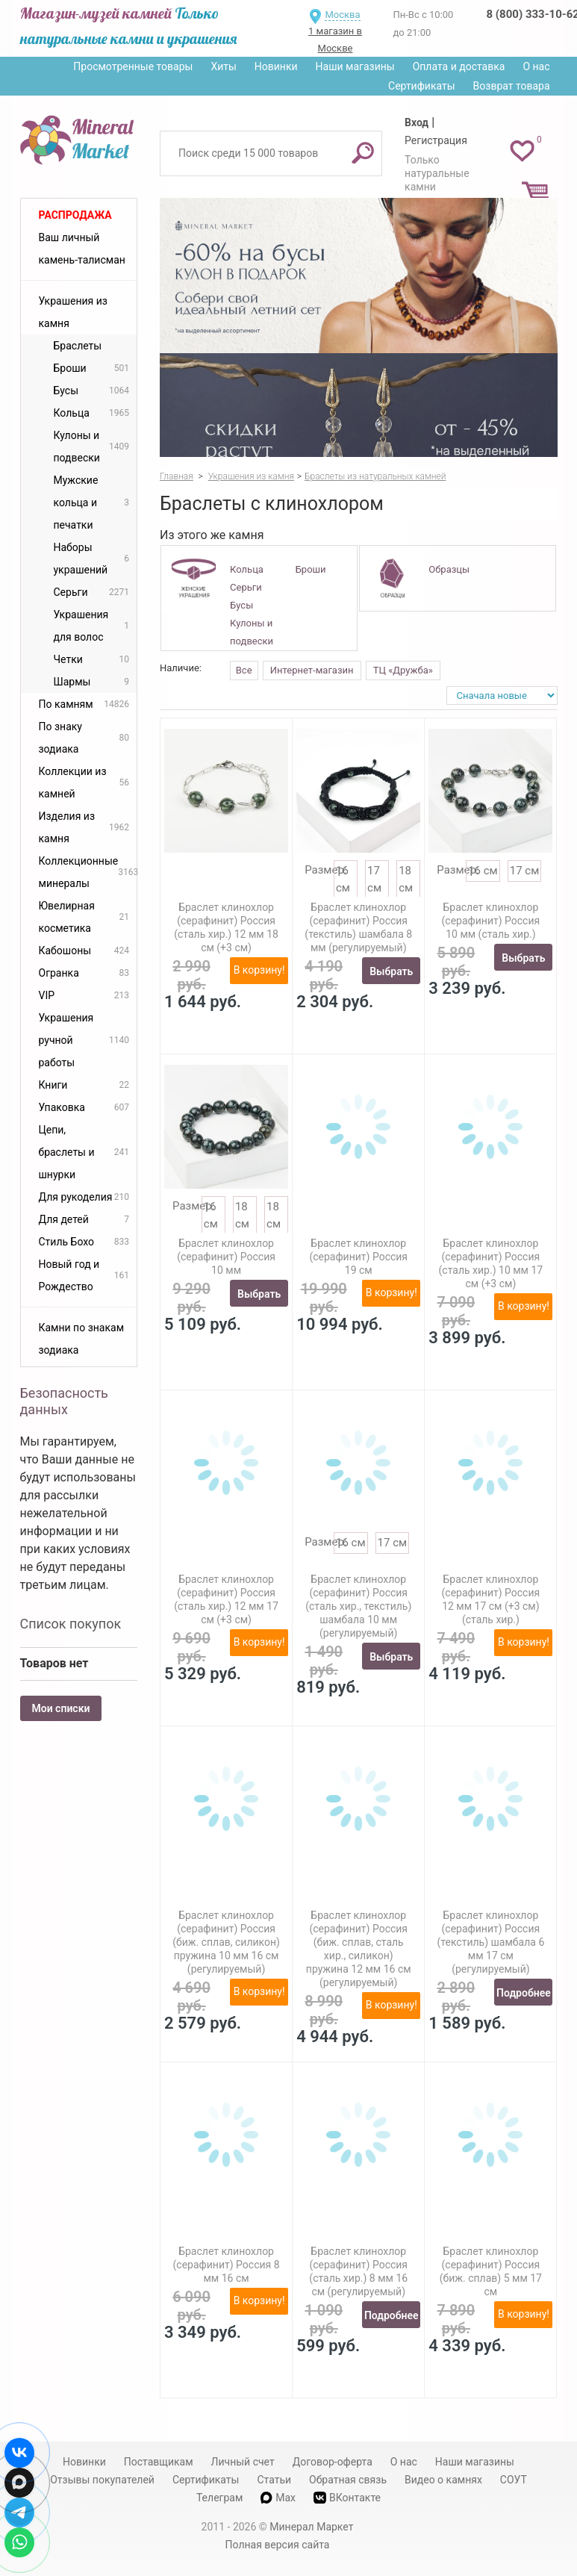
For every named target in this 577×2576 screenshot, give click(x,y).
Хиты (223, 66)
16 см (483, 870)
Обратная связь (348, 2480)
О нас (536, 66)
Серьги (246, 587)
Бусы (241, 605)
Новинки (276, 66)
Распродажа (75, 215)
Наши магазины (355, 66)
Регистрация (436, 140)
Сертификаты (421, 86)
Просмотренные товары (133, 66)
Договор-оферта (332, 2462)
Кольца (246, 569)
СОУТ (513, 2480)
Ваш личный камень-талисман (82, 248)
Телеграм (219, 2498)
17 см (525, 870)
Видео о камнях (443, 2480)
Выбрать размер (391, 974)
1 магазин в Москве (335, 39)
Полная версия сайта (277, 2545)
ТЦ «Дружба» (403, 670)
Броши (311, 569)
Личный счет (243, 2462)
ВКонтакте (347, 2498)
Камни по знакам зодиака (82, 1339)
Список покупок (71, 1623)
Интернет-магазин (312, 670)
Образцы (449, 569)
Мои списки (61, 1708)
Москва (342, 14)
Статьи (274, 2480)
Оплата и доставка (459, 66)
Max (278, 2498)
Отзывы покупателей (102, 2480)
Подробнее (523, 1993)
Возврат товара (511, 86)
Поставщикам (158, 2462)
